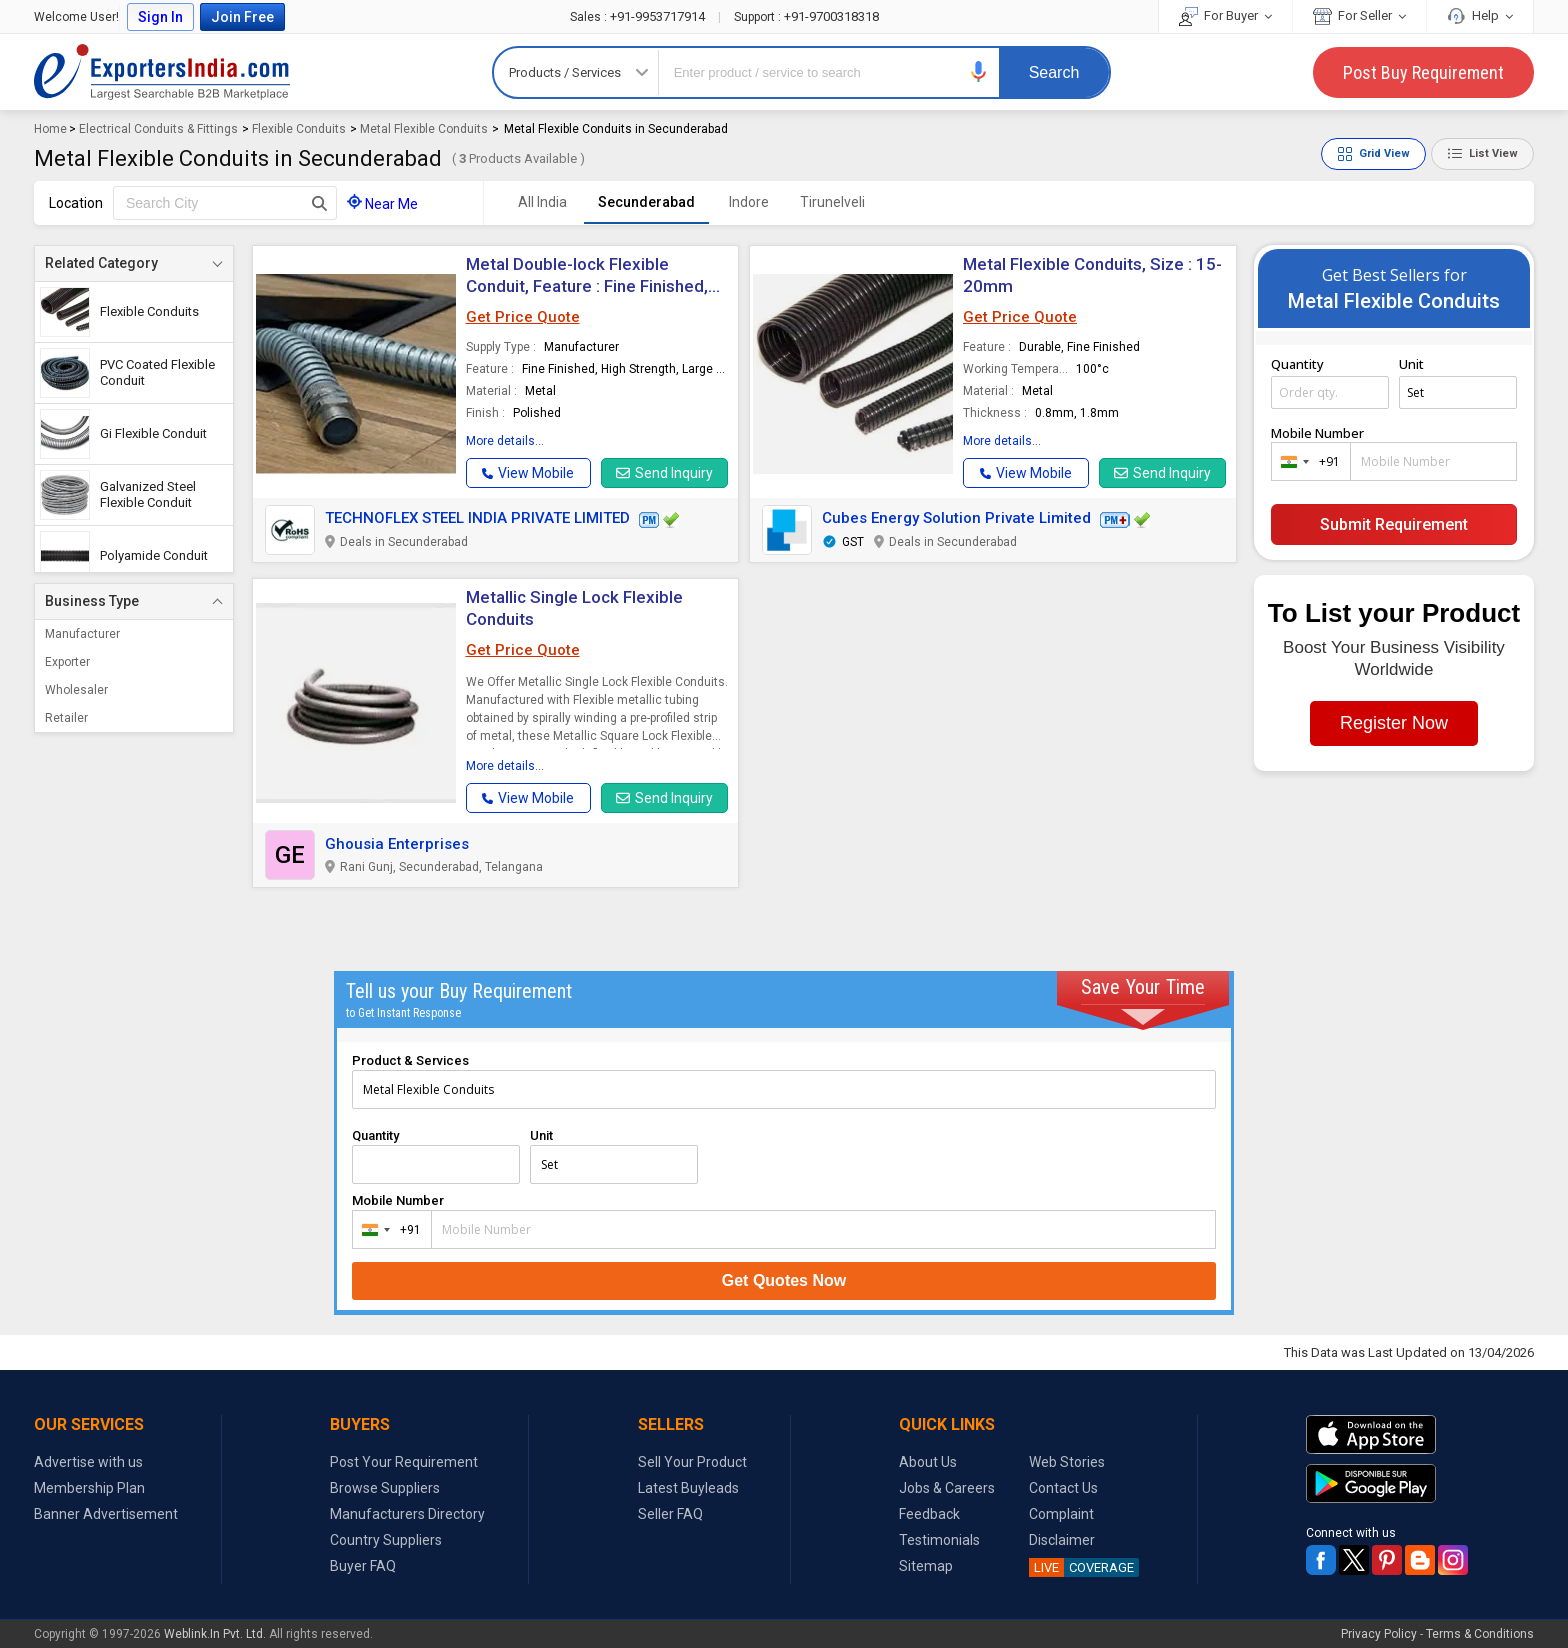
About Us (928, 1462)
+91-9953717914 (639, 16)
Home (50, 129)
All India (542, 202)
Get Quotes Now (784, 1280)
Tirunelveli (832, 202)
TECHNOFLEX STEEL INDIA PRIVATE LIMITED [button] (477, 518)
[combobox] (1306, 461)
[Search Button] (319, 203)
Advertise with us (88, 1462)
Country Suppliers (386, 1540)
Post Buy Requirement (1423, 72)
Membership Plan (89, 1488)
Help (1480, 15)
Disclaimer (1062, 1540)
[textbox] (225, 203)
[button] (979, 71)
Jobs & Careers (947, 1488)
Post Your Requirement (404, 1462)
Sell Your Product (692, 1462)
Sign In (160, 17)
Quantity (1297, 364)
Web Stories (1067, 1462)
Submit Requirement (1394, 524)
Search (1054, 72)
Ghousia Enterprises (397, 844)
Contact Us (1063, 1488)
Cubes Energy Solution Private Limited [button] (956, 518)
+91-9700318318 (806, 16)
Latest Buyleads (688, 1488)
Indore (749, 202)
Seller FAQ (670, 1514)
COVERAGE (1081, 1567)
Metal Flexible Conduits (424, 129)
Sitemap (926, 1566)
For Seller (1359, 15)
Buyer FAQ (363, 1566)
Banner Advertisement (106, 1514)
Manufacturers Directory (407, 1514)
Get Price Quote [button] (523, 317)
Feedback (929, 1514)
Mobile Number (1317, 433)
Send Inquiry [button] (664, 473)
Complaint (1061, 1514)
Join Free (242, 17)
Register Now (1394, 723)
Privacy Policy (1379, 1634)
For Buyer (1225, 15)
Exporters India (162, 72)
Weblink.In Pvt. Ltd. (215, 1634)
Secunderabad (646, 202)
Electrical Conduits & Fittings (158, 129)
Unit (1411, 364)
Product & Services (410, 1060)
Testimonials (939, 1540)
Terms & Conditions (1480, 1634)
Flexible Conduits (299, 129)
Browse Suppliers (385, 1488)
